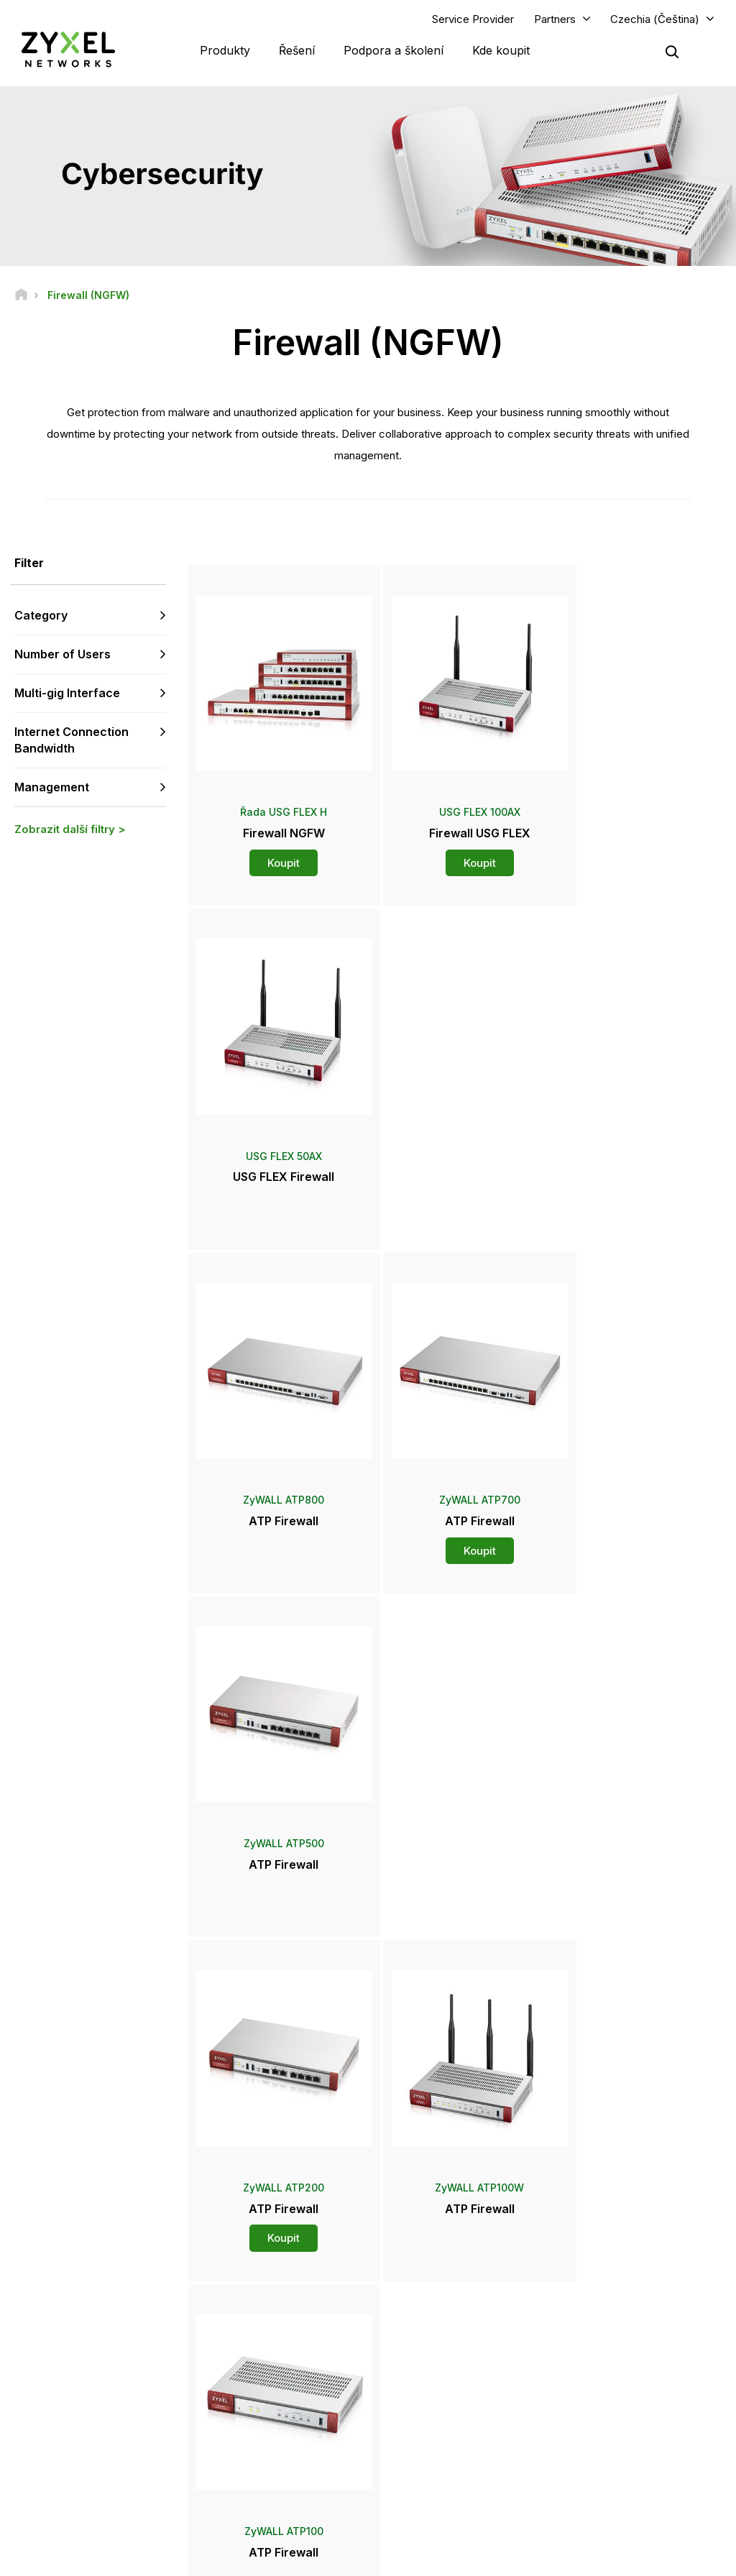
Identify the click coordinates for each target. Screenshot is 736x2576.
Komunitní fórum (260, 2320)
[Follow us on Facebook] (33, 2455)
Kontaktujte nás (368, 2189)
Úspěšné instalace (607, 2449)
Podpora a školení (393, 50)
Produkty (225, 50)
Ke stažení (248, 2344)
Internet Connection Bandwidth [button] (71, 740)
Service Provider (473, 19)
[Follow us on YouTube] (70, 2455)
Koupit (276, 848)
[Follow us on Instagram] (32, 2477)
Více (456, 1915)
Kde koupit (501, 50)
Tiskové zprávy (430, 2378)
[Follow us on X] (143, 2455)
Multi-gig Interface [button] (67, 693)
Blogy (409, 2449)
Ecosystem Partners (611, 2344)
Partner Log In (598, 2296)
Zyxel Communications (617, 2473)
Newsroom (427, 2354)
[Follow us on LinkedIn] (108, 2455)
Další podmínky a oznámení (283, 2391)
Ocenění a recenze (437, 2402)
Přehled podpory (262, 2296)
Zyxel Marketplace (437, 2296)
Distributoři (420, 2320)
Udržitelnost (594, 2426)
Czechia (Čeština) (654, 19)
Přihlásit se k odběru (115, 2368)
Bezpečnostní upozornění (280, 2368)
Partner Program (603, 2320)
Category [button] (41, 616)
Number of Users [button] (62, 655)
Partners (555, 19)
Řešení (297, 50)
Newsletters (423, 2426)
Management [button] (51, 787)
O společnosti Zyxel (611, 2402)
